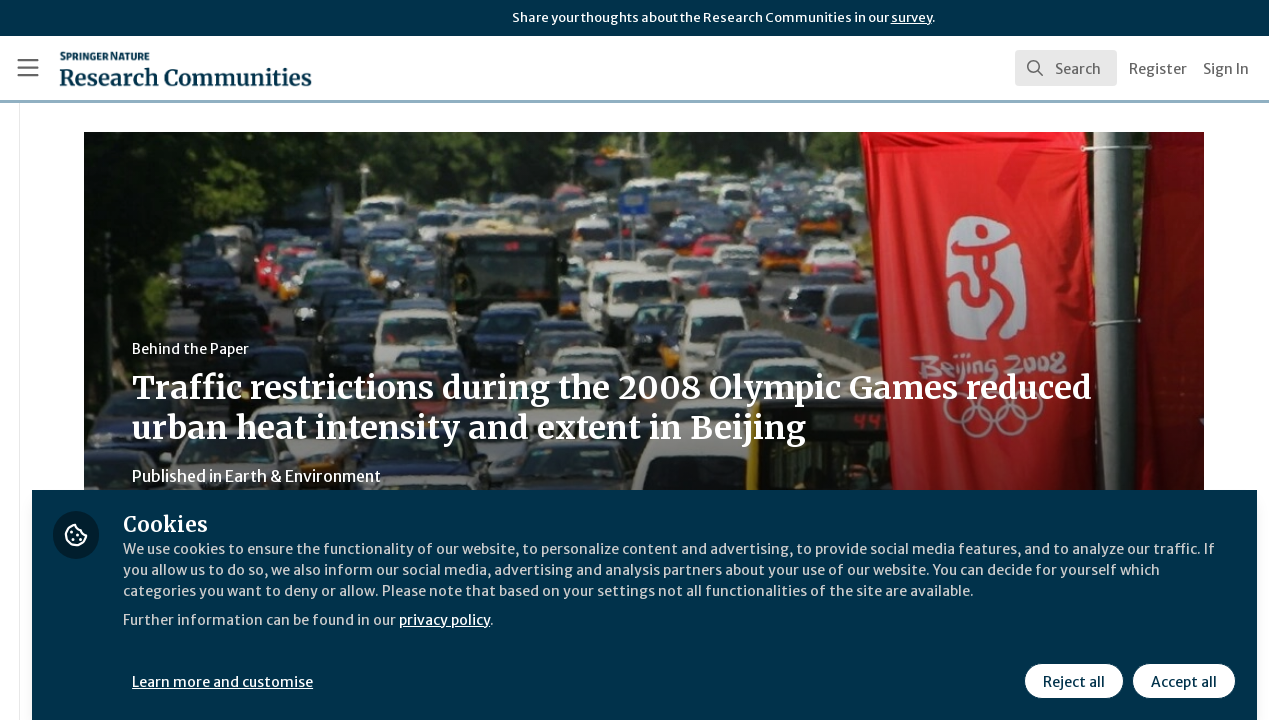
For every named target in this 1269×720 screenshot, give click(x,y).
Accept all (1181, 667)
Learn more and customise (461, 667)
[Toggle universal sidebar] (28, 68)
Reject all (1071, 667)
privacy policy (712, 628)
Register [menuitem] (1158, 69)
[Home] (156, 68)
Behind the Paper (378, 349)
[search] (1066, 68)
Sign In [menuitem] (1226, 69)
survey (911, 17)
